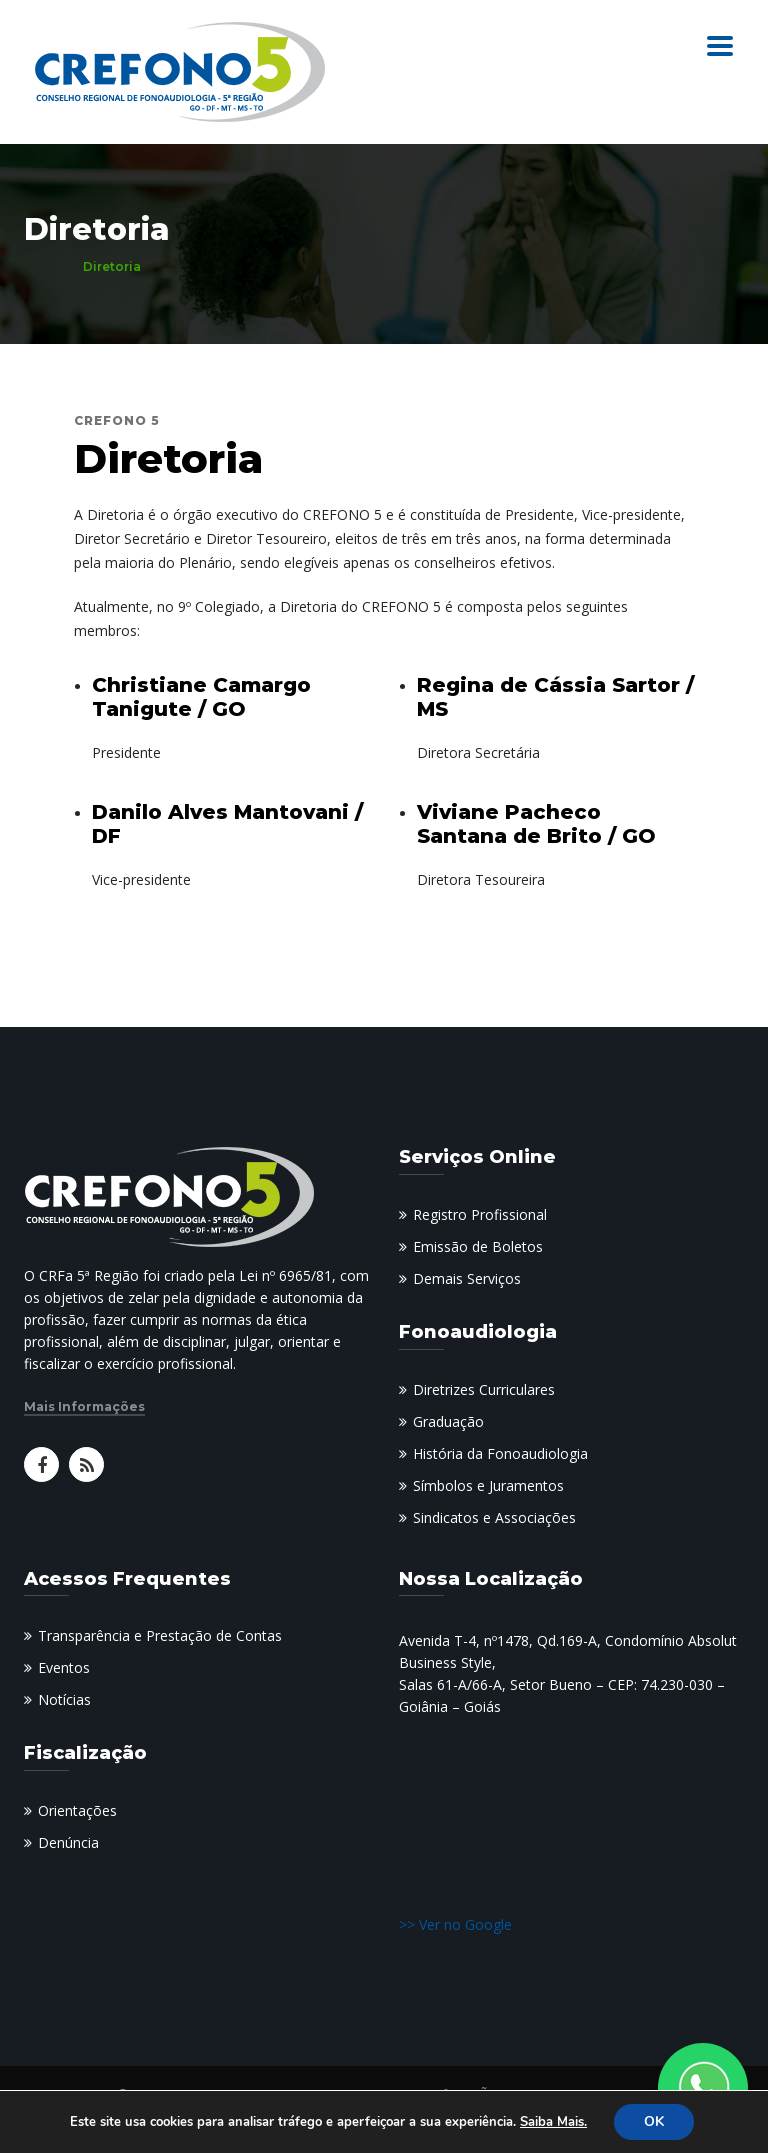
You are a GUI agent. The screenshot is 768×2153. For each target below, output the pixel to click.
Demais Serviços (467, 1278)
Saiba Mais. (553, 2122)
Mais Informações (84, 1407)
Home (43, 266)
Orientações (77, 1810)
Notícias (64, 1699)
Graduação (448, 1421)
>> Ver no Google (455, 1924)
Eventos (64, 1667)
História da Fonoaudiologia (500, 1453)
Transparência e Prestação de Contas (160, 1635)
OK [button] (654, 2121)
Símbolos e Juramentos (488, 1485)
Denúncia (68, 1842)
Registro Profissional (480, 1214)
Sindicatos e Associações (494, 1517)
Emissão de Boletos (478, 1246)
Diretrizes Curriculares (484, 1389)
